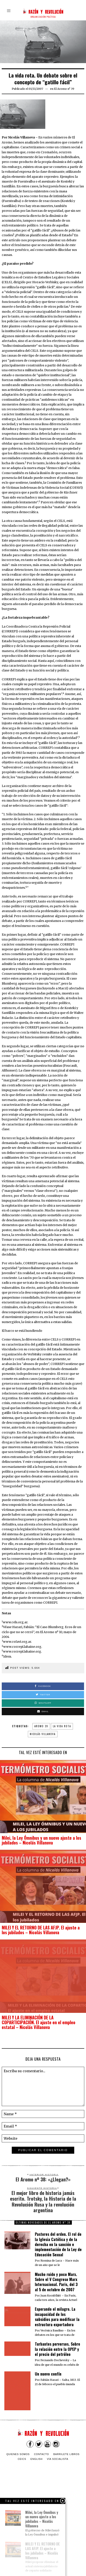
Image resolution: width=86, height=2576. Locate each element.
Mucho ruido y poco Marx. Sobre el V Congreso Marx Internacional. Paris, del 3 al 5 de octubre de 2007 (56, 2281)
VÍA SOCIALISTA (57, 2459)
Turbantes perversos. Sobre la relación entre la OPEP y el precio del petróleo (57, 2349)
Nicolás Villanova (43, 1734)
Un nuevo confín (48, 2374)
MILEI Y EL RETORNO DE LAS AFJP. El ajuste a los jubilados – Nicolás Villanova (41, 1930)
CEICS (22, 2459)
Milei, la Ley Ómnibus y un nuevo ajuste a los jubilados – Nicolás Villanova (41, 1840)
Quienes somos (18, 2454)
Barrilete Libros (66, 2454)
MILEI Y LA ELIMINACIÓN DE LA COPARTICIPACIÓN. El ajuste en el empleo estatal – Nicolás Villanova (38, 2022)
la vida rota (62, 1726)
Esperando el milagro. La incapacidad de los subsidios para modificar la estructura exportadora (57, 2316)
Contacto (41, 2454)
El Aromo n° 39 (64, 88)
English (36, 2459)
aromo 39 (41, 1726)
